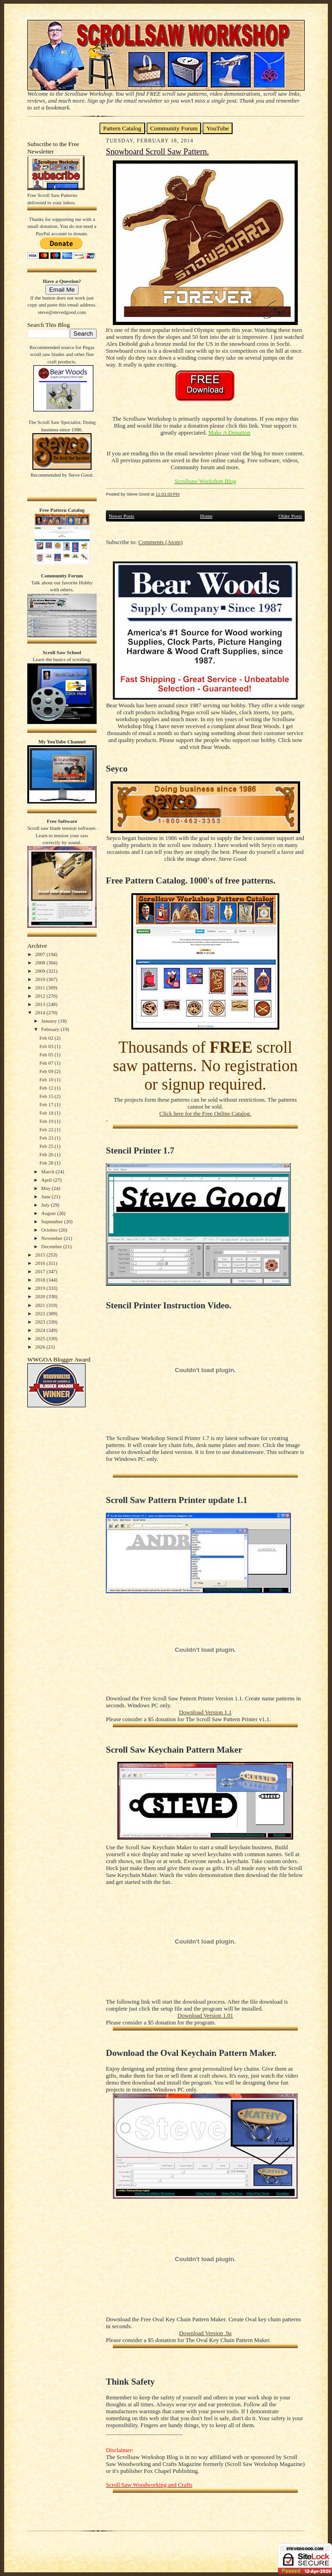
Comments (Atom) (160, 542)
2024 (41, 1330)
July (46, 1205)
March (48, 1171)
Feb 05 (47, 1054)
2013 (41, 1004)
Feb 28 (47, 1162)
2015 (41, 1254)
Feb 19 (47, 1121)
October (50, 1230)
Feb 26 (47, 1154)
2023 (41, 1322)
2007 (41, 954)
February (51, 1029)
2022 (41, 1313)
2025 (41, 1338)
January (49, 1021)
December (52, 1246)
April (47, 1180)
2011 (40, 987)
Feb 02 (47, 1038)
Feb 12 (47, 1088)
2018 (41, 1279)
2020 (41, 1296)
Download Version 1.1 (205, 1712)
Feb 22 (47, 1129)
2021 (41, 1305)
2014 (41, 1012)
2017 (41, 1271)
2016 (41, 1263)
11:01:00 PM (167, 494)
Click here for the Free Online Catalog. (205, 1113)
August (49, 1213)
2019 (41, 1288)
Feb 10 (47, 1079)
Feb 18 (47, 1113)
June (46, 1196)
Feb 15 (47, 1096)
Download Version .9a (205, 2333)
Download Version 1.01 (205, 2015)
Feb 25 (47, 1146)
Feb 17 (47, 1104)
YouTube (217, 128)
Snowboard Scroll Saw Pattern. (157, 151)
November (52, 1238)
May (46, 1188)
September (52, 1221)
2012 (41, 996)
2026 (41, 1346)
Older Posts (290, 516)
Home (206, 516)
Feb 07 (47, 1063)
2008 (41, 962)
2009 (41, 971)
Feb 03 (47, 1046)
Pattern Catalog (122, 128)
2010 (41, 979)
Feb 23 (47, 1138)
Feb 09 (47, 1071)
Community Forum (174, 128)
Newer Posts (121, 516)
